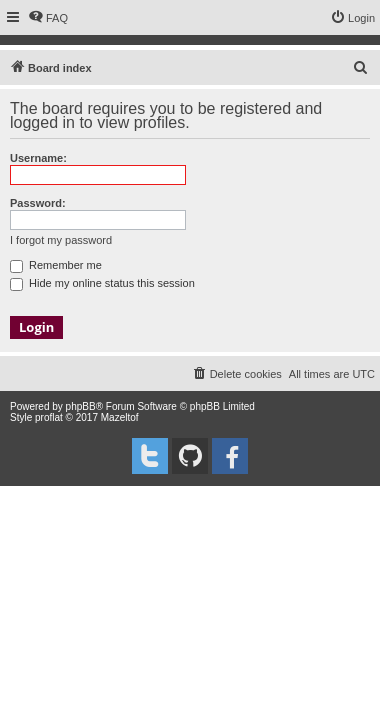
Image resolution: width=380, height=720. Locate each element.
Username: (38, 158)
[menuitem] (48, 18)
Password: (38, 203)
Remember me (56, 265)
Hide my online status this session (102, 283)
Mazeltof (120, 417)
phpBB (81, 406)
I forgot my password (61, 240)
